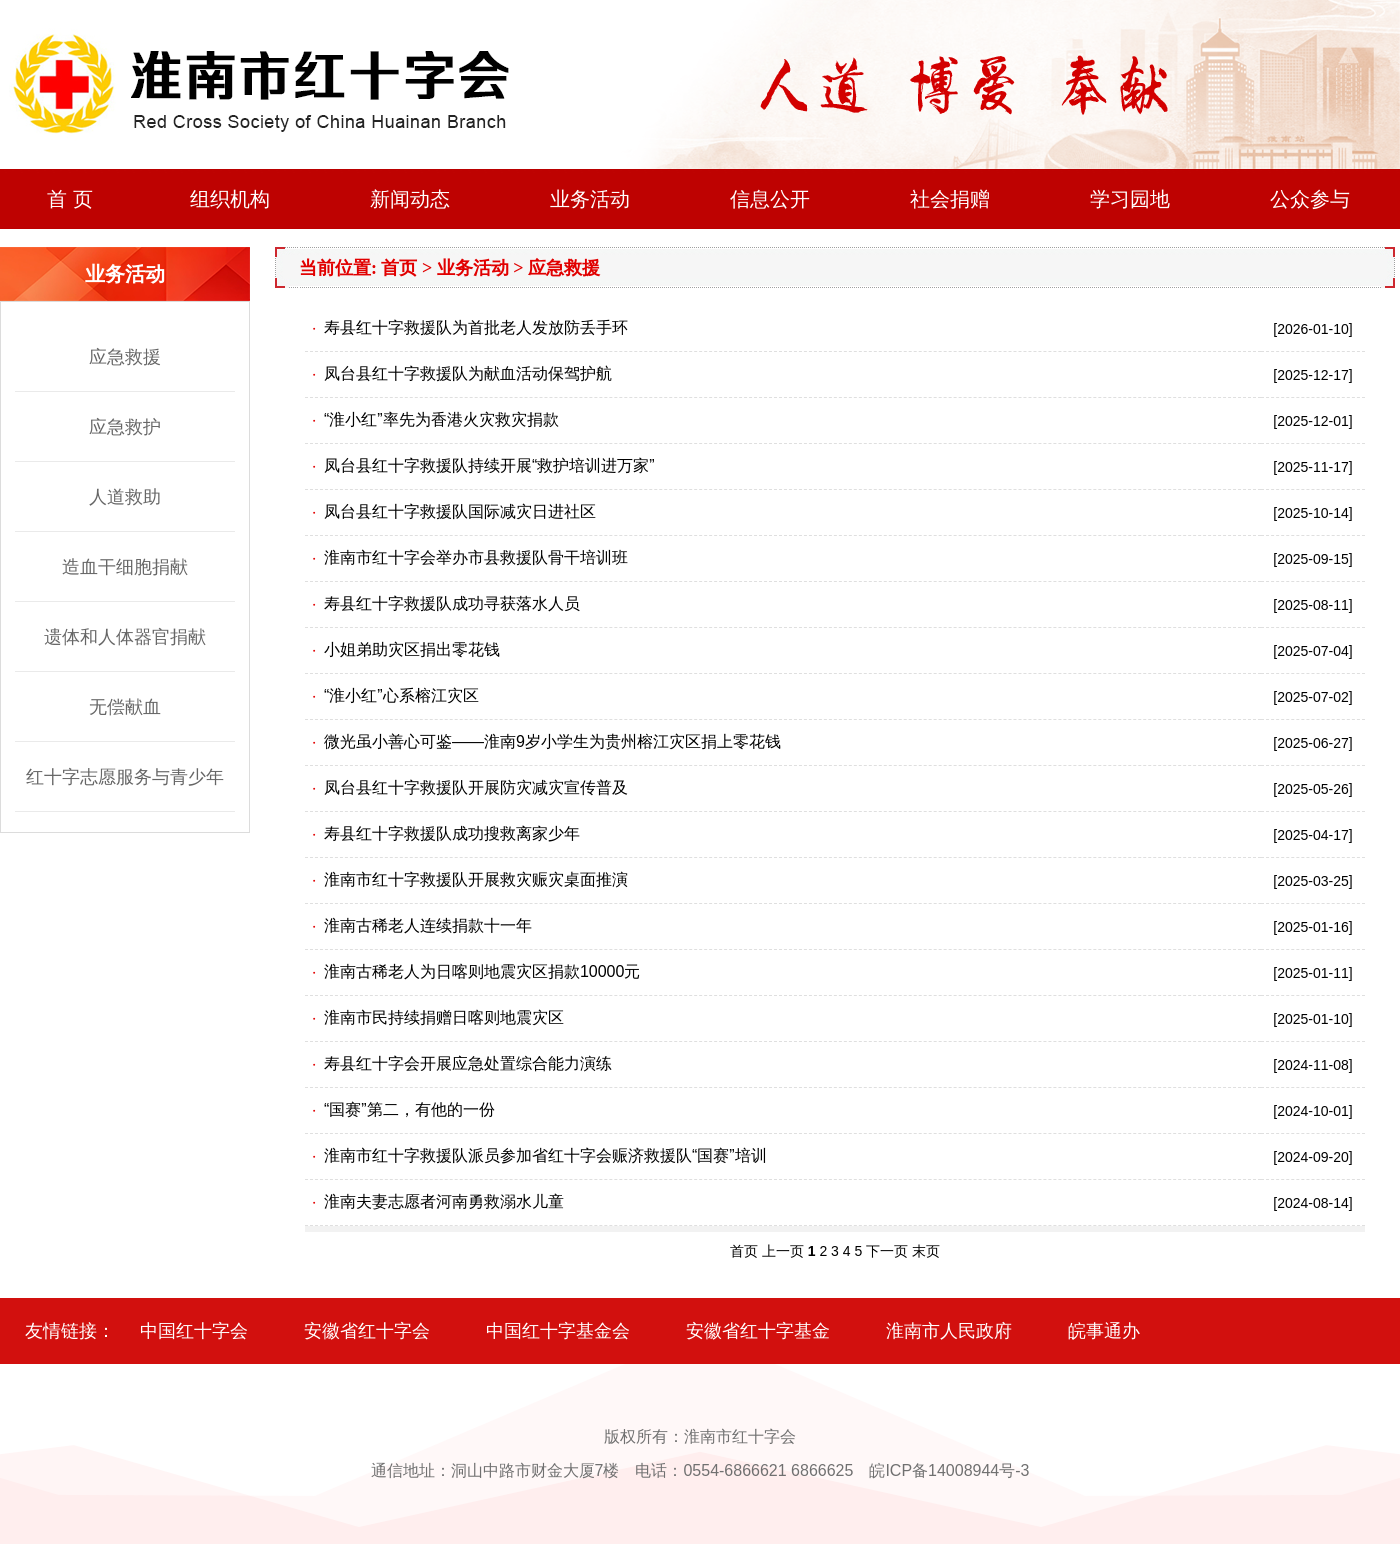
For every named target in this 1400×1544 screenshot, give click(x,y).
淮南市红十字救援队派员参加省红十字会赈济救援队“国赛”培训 (545, 1155)
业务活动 (590, 199)
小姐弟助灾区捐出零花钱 (412, 649)
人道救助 (125, 497)
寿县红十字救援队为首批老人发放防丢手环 (476, 327)
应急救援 (125, 357)
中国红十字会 (194, 1331)
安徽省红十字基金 (758, 1331)
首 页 (70, 199)
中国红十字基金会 (558, 1331)
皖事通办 (1104, 1331)
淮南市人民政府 (949, 1331)
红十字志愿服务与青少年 (125, 777)
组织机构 (230, 199)
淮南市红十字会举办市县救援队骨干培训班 (476, 557)
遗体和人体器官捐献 (125, 637)
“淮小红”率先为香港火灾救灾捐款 (441, 419)
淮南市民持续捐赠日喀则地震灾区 (444, 1017)
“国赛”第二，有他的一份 (409, 1109)
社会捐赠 (950, 199)
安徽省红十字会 (367, 1331)
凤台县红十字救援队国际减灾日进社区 (460, 511)
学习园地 (1130, 199)
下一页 (887, 1251)
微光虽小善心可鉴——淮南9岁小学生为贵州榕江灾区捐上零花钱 (552, 741)
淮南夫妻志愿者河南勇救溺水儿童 (444, 1201)
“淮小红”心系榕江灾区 (401, 695)
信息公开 (770, 199)
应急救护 (125, 427)
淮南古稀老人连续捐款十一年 (428, 925)
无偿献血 (125, 707)
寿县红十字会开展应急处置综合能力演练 (468, 1063)
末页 (926, 1251)
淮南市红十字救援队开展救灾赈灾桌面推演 (476, 879)
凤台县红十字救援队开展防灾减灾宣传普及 (476, 787)
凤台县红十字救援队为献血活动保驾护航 (468, 373)
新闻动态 (410, 199)
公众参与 (1310, 199)
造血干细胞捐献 (125, 567)
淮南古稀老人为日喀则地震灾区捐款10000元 (482, 971)
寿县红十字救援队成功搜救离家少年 (452, 833)
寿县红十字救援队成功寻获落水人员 (452, 603)
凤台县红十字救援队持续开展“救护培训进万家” (489, 465)
